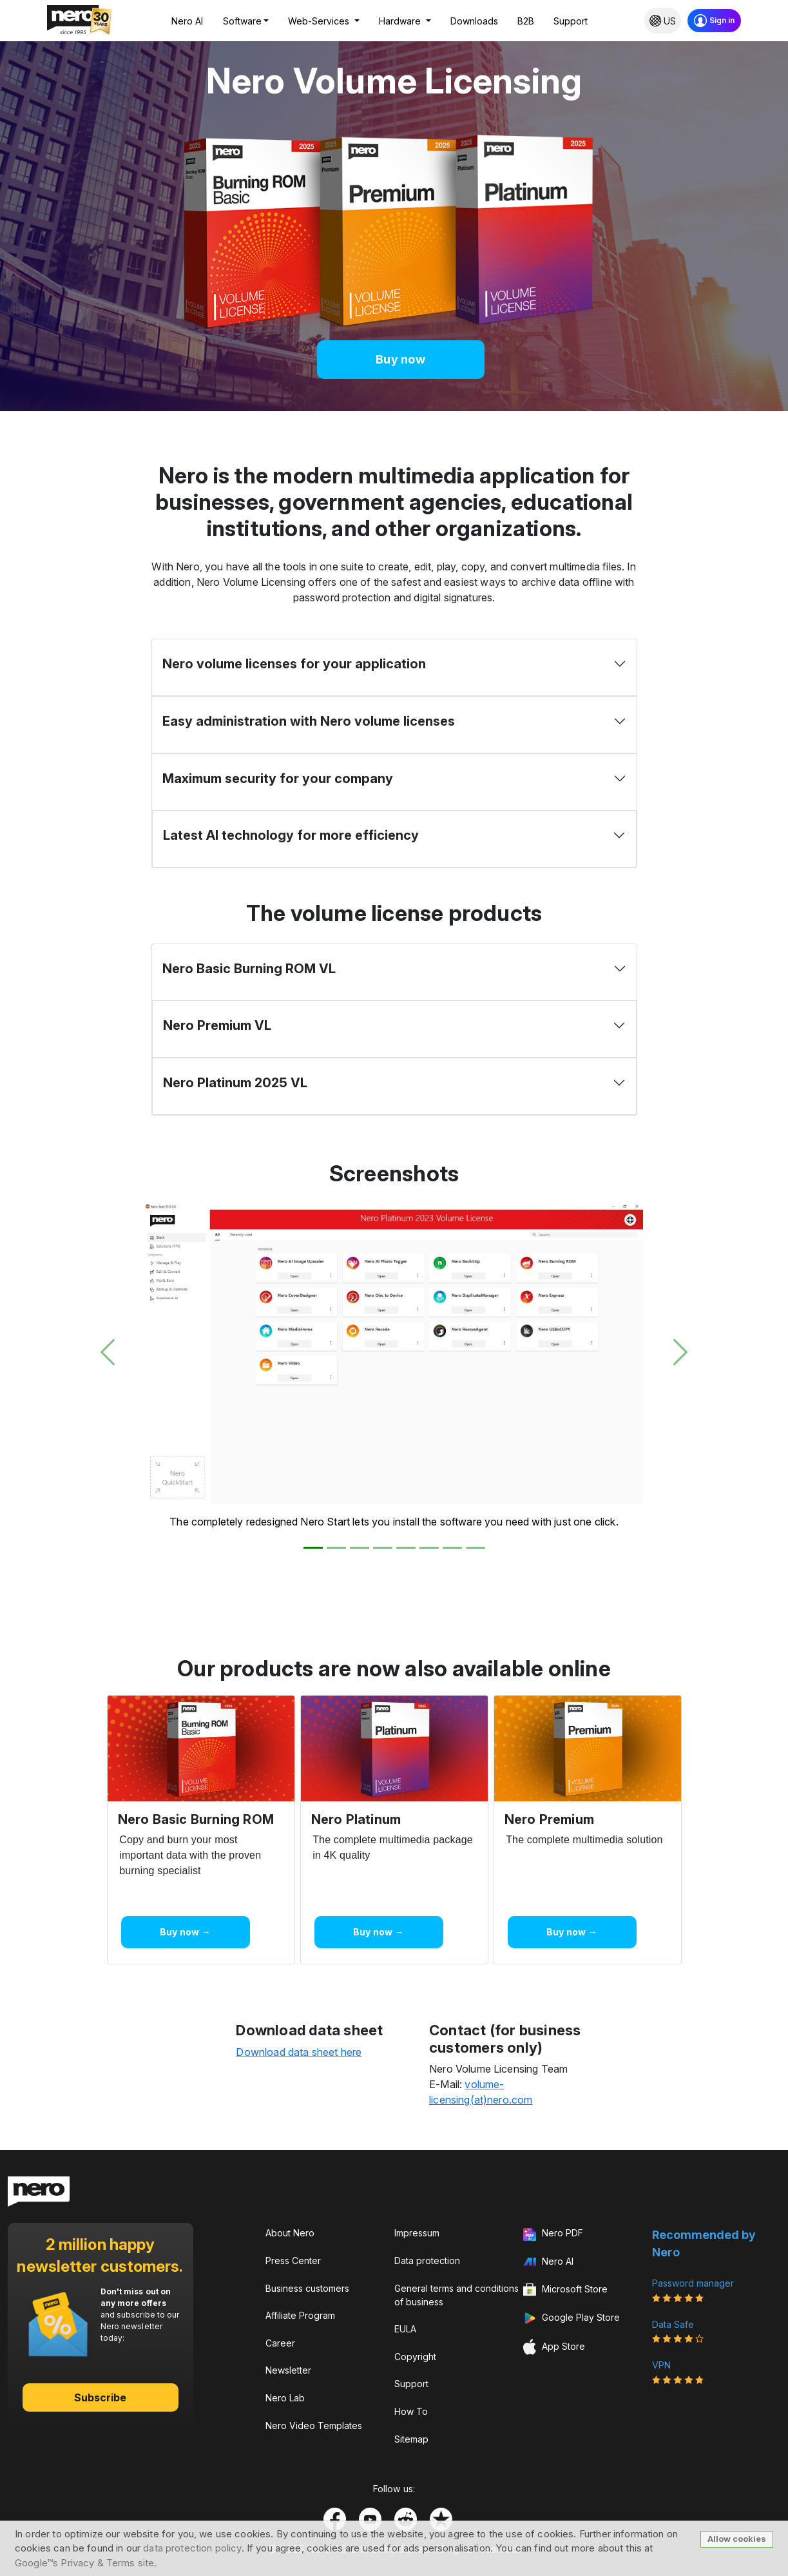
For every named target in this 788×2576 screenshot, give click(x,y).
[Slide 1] (313, 1547)
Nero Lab (285, 2397)
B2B (525, 20)
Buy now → (185, 1931)
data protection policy (192, 2548)
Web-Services (320, 20)
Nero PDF (553, 2233)
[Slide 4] (382, 1547)
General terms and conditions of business (456, 2295)
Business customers (307, 2288)
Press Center (293, 2260)
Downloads (474, 20)
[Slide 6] (429, 1547)
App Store (554, 2347)
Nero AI (187, 20)
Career (280, 2343)
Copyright (415, 2356)
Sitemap (411, 2439)
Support (570, 20)
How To (411, 2411)
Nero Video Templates (313, 2425)
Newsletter (288, 2370)
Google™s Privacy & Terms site (84, 2563)
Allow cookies (736, 2538)
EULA (405, 2328)
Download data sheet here (298, 2052)
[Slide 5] (406, 1547)
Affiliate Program (300, 2315)
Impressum (416, 2232)
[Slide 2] (336, 1547)
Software (242, 20)
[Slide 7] (452, 1547)
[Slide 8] (475, 1547)
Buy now (400, 359)
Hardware (401, 20)
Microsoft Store (565, 2290)
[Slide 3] (359, 1547)
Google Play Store (571, 2318)
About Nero (289, 2232)
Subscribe (100, 2397)
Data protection (427, 2260)
